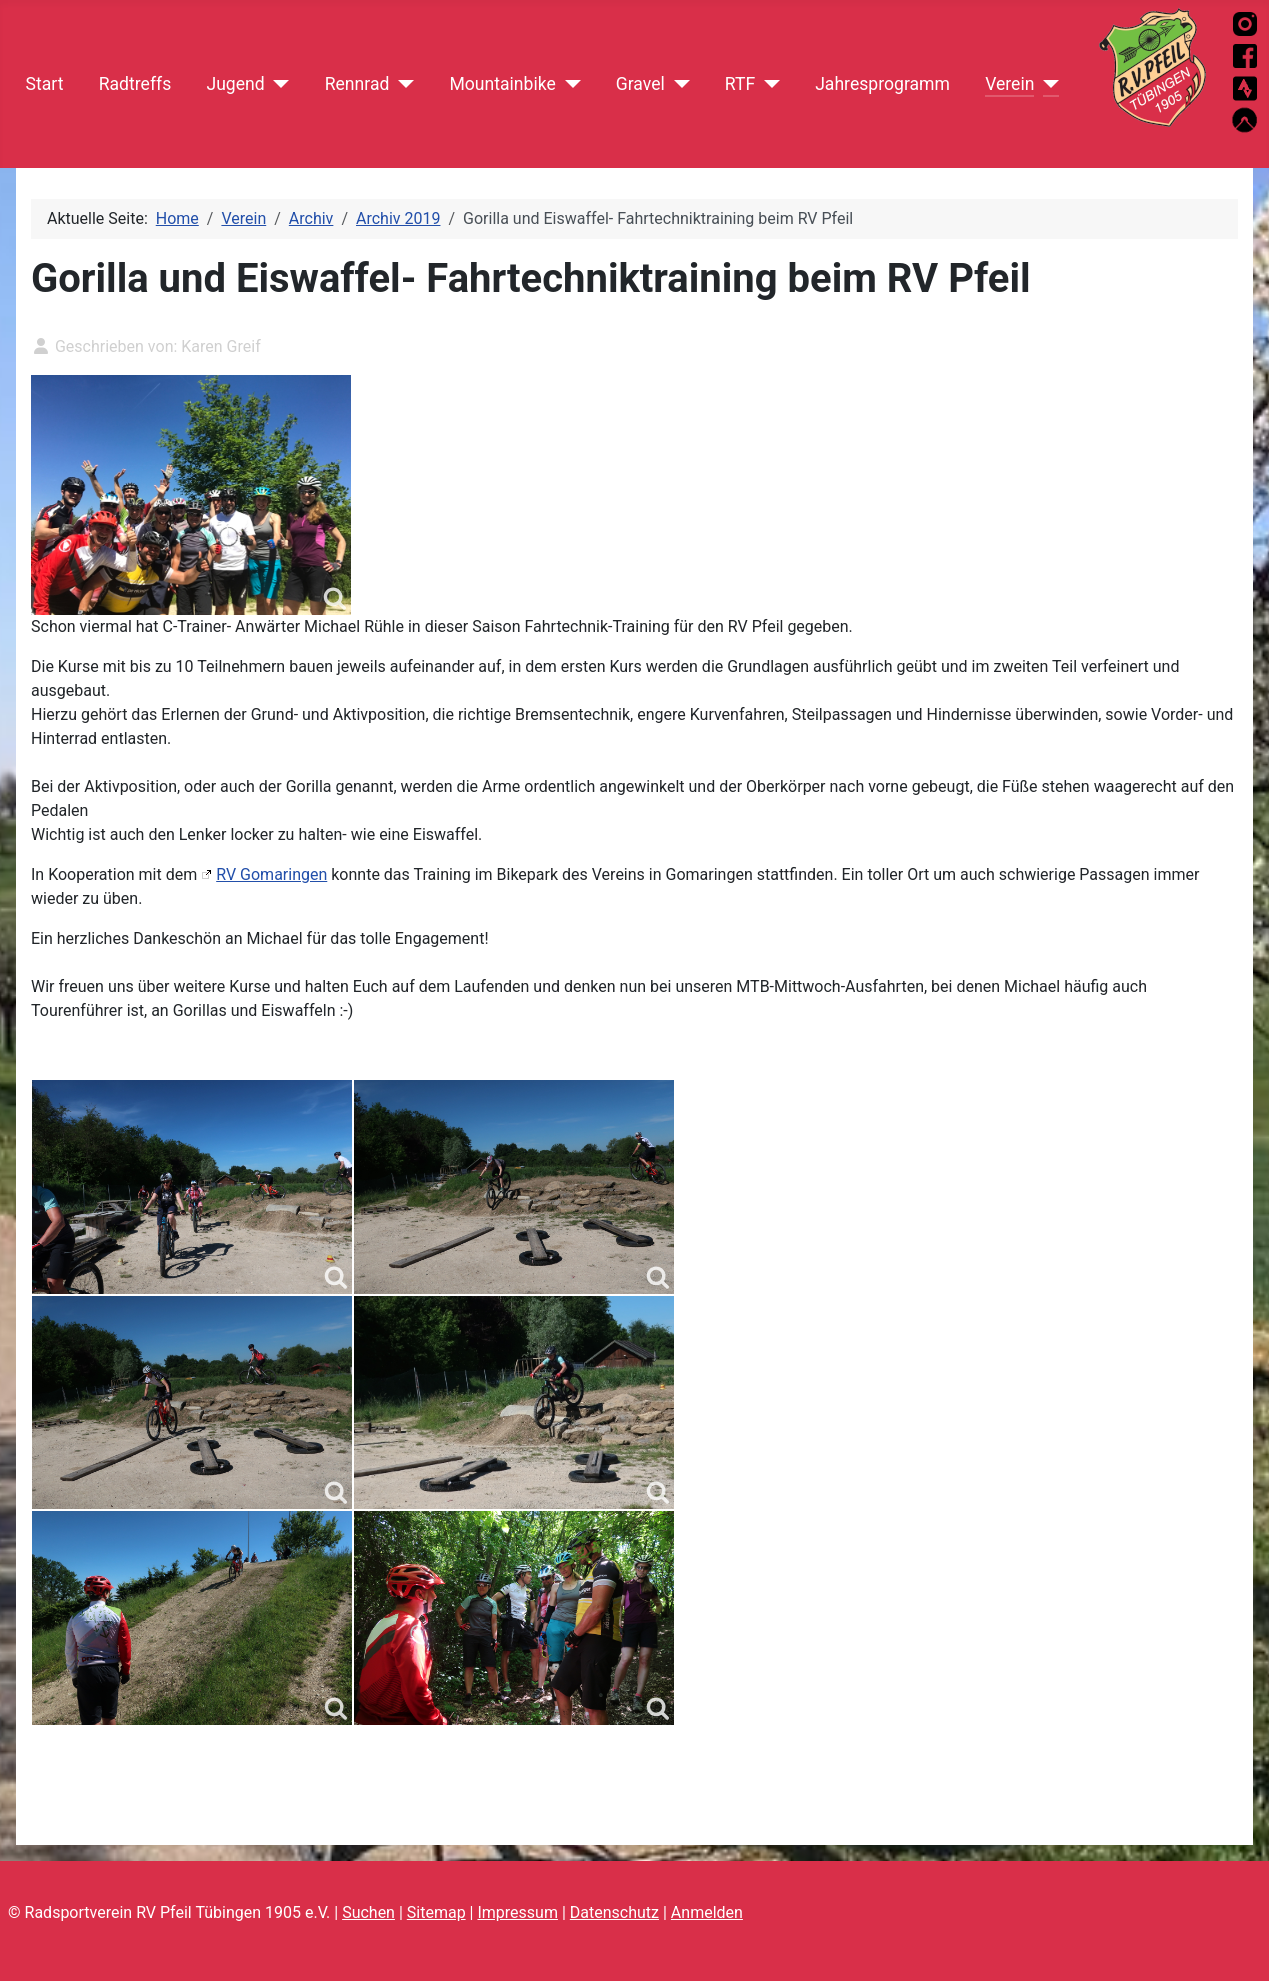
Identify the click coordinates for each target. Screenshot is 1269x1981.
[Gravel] (677, 84)
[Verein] (1046, 84)
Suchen (368, 1912)
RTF (740, 84)
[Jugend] (277, 84)
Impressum (517, 1912)
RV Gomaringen (271, 874)
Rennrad (357, 84)
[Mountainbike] (568, 84)
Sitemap (436, 1912)
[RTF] (767, 84)
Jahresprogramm (882, 84)
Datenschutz (614, 1912)
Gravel (640, 84)
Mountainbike (502, 84)
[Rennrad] (401, 84)
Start (45, 84)
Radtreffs (135, 84)
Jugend (235, 84)
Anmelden (707, 1912)
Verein (1009, 84)
